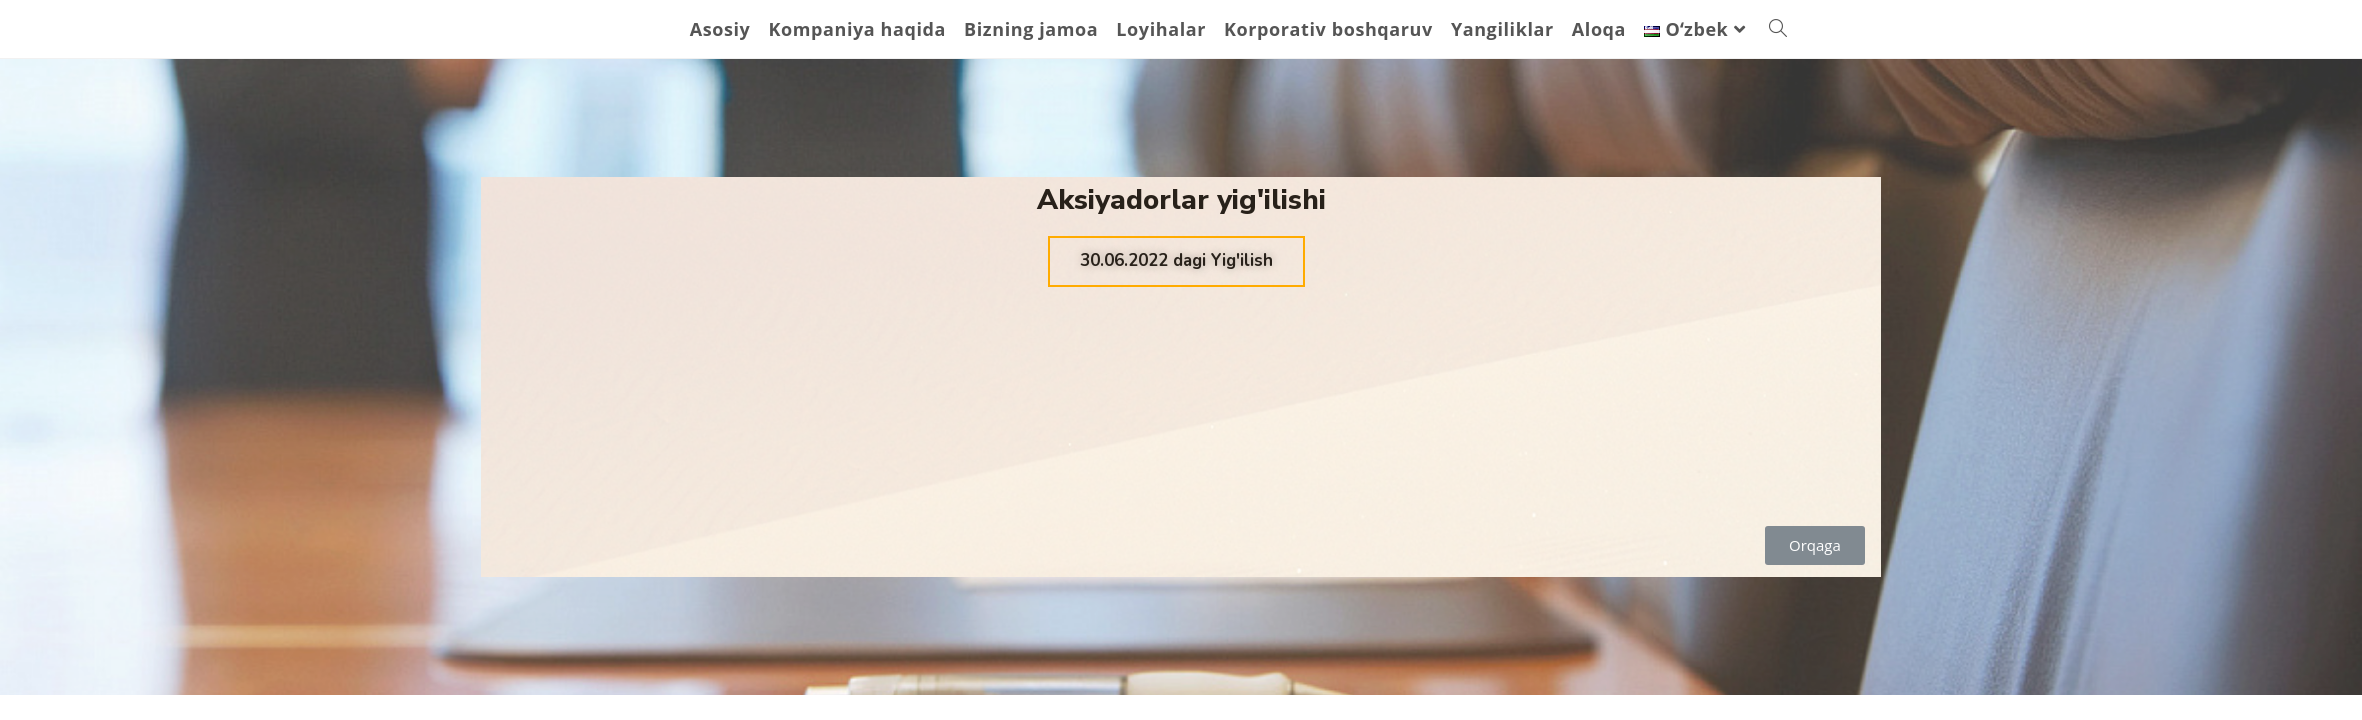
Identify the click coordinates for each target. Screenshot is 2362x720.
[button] (1176, 261)
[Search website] (1778, 29)
